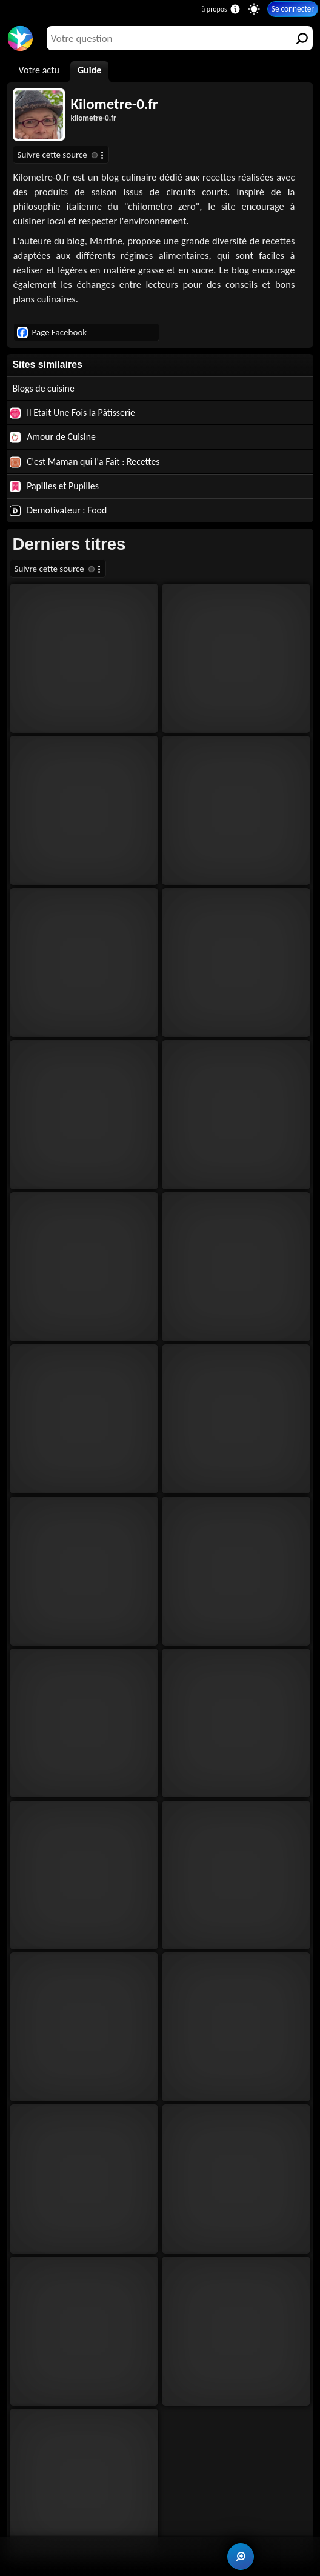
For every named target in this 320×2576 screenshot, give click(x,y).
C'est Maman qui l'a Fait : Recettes (85, 462)
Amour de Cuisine (53, 437)
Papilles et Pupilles (54, 486)
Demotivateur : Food (58, 510)
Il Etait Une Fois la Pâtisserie (72, 413)
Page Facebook (52, 332)
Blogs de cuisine (44, 388)
